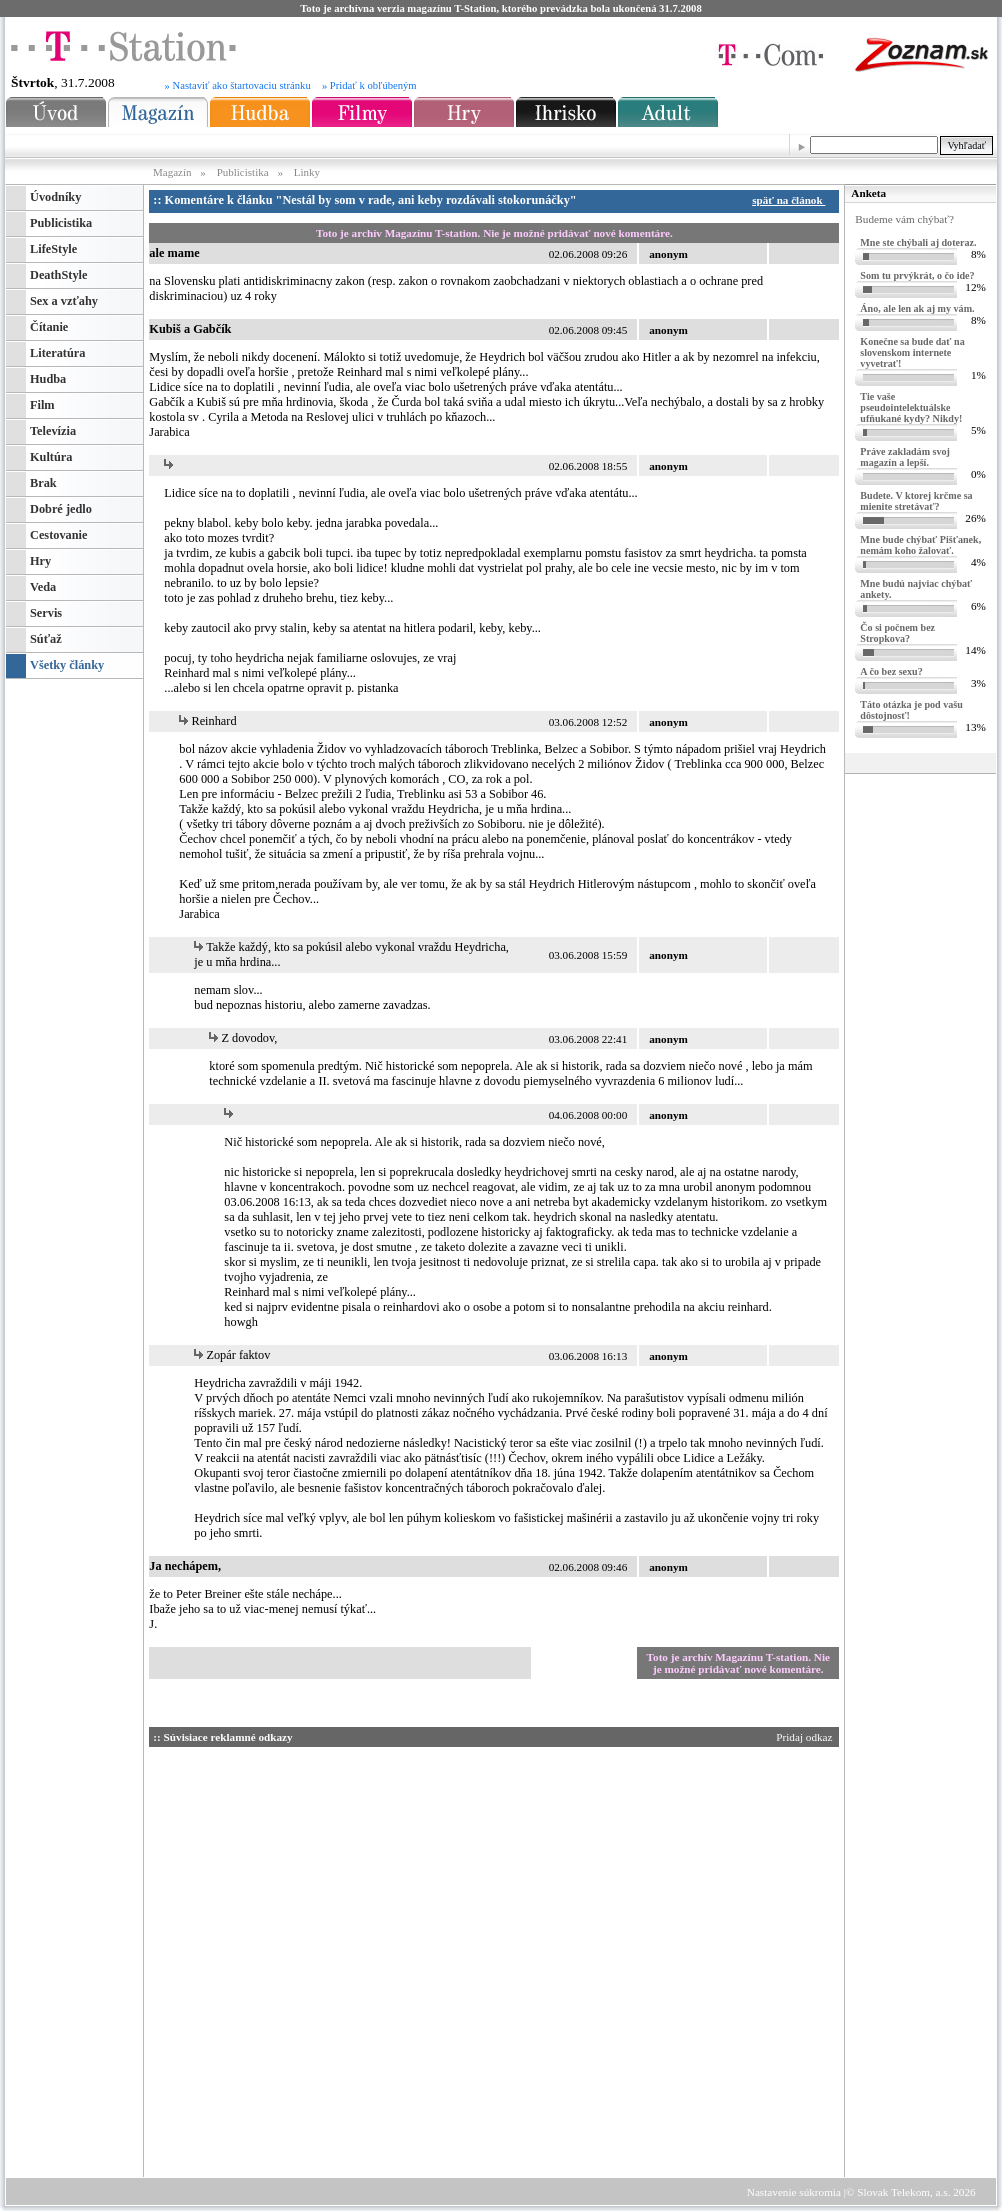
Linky (307, 172)
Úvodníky (55, 197)
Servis (46, 613)
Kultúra (51, 457)
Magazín (173, 172)
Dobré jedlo (61, 509)
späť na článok (791, 200)
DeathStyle (58, 275)
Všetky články (67, 665)
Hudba (48, 379)
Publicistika (243, 172)
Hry (40, 561)
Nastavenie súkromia (794, 2192)
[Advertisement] (686, 2067)
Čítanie (49, 327)
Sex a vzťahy (64, 301)
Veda (43, 587)
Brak (43, 483)
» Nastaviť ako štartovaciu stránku (238, 85)
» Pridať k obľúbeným (369, 85)
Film (42, 405)
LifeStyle (53, 249)
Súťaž (46, 639)
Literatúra (57, 353)
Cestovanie (58, 535)
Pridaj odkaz (805, 1737)
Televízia (53, 431)
